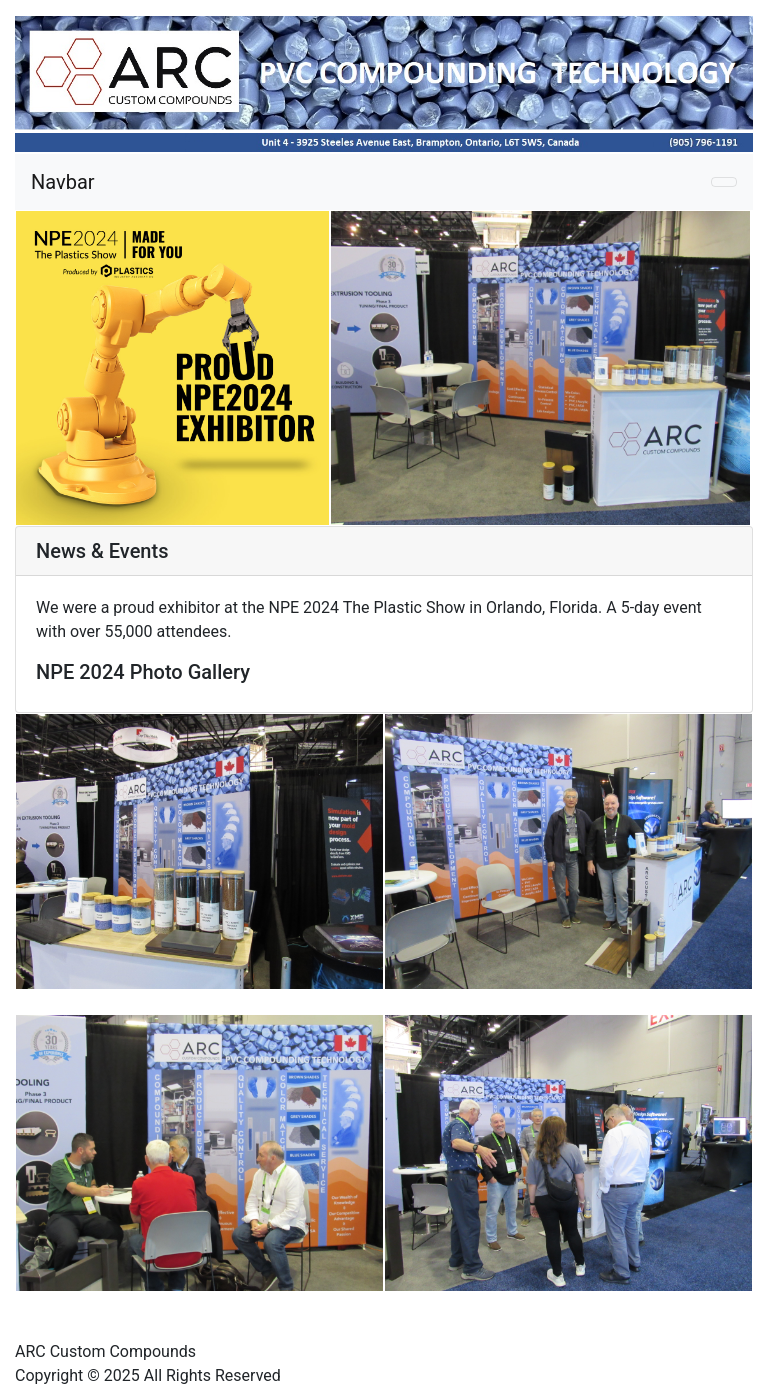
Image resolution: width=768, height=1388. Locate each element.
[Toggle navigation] (724, 182)
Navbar (63, 182)
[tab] (384, 551)
